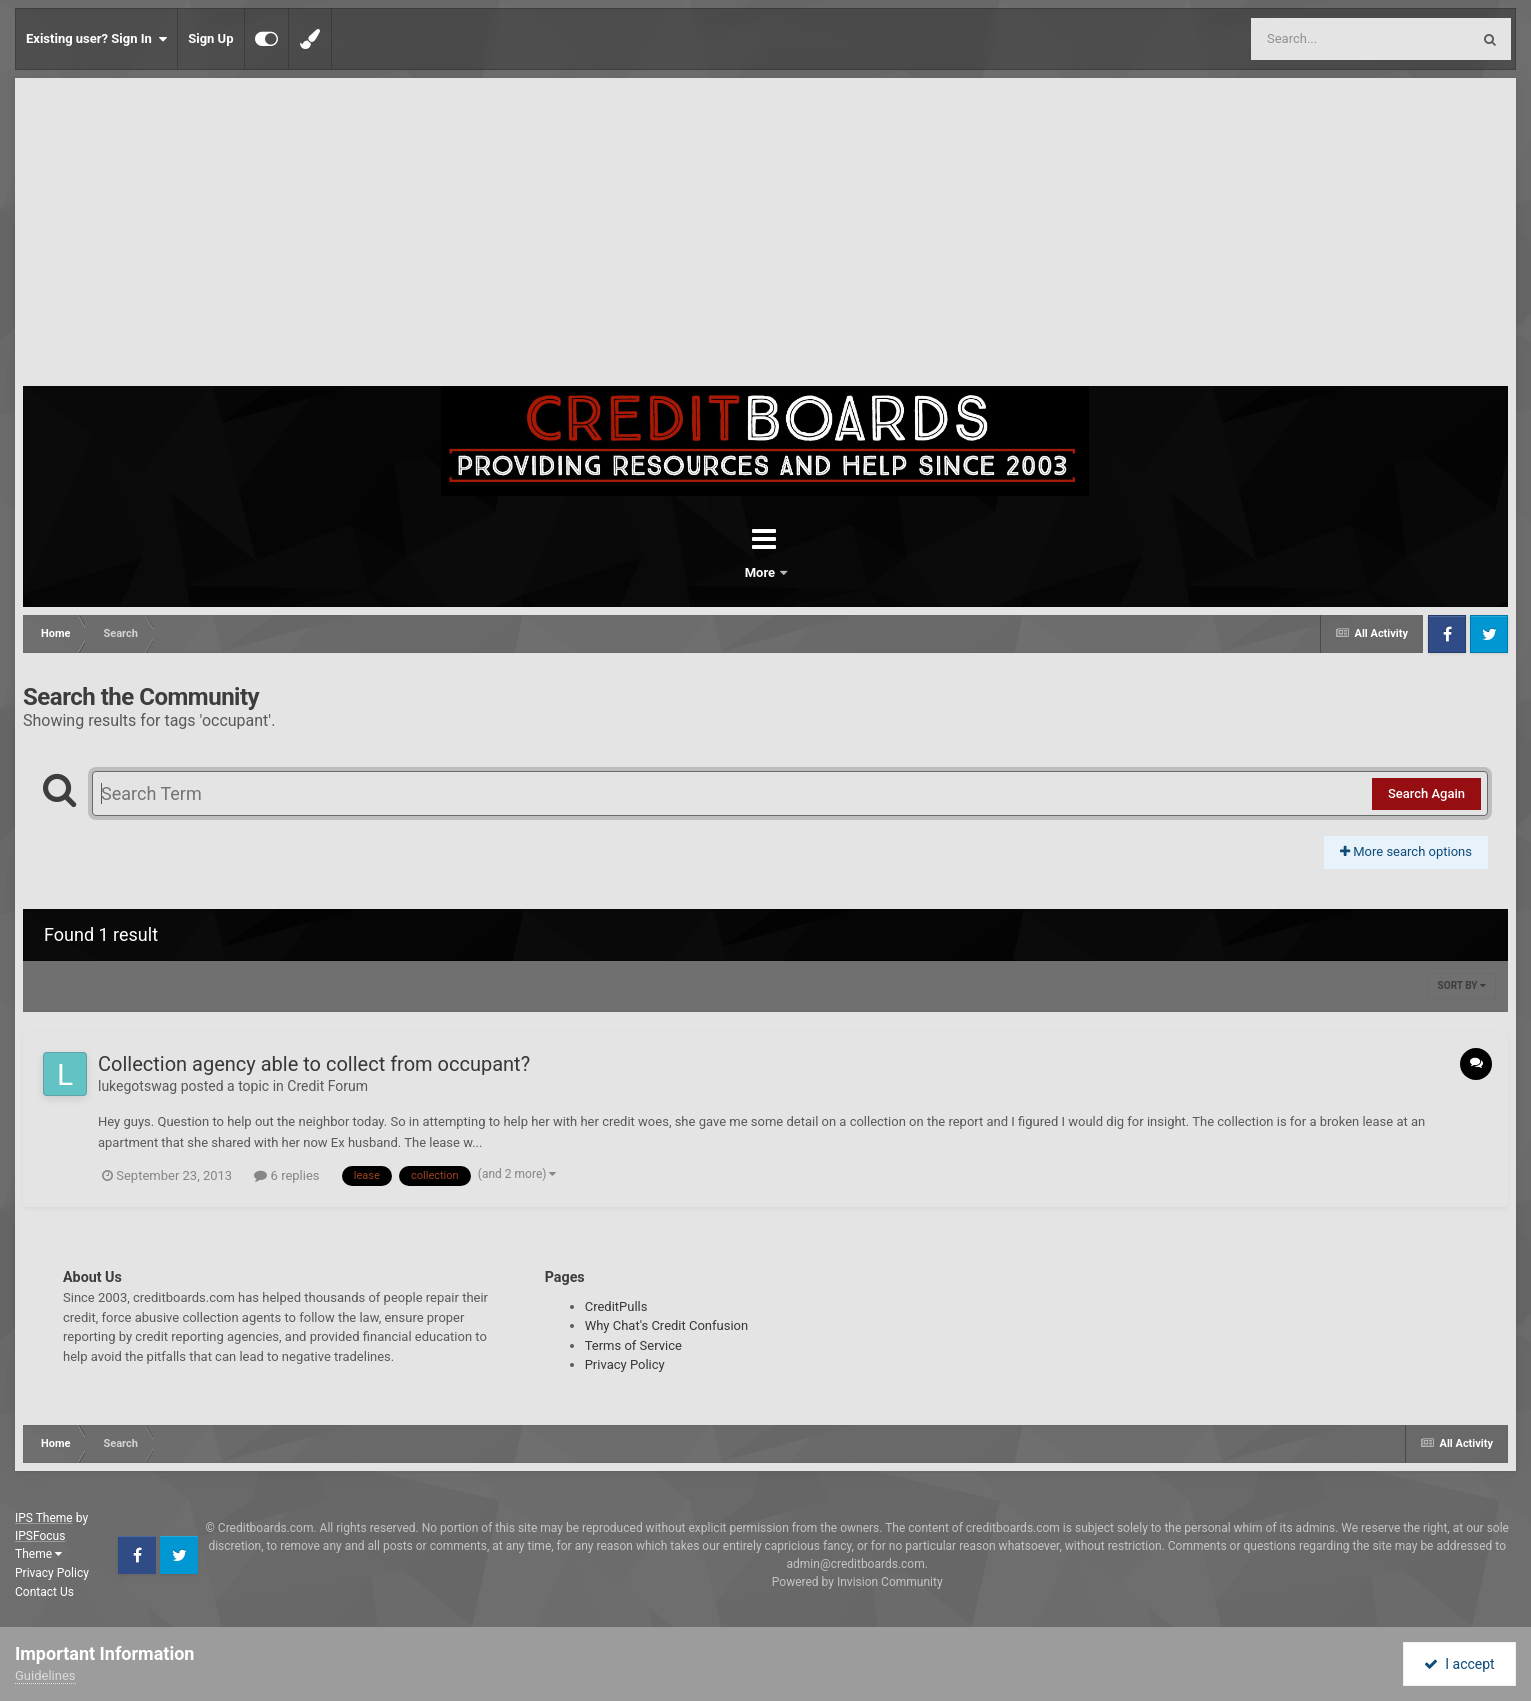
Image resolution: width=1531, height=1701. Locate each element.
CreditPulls (616, 1306)
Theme (38, 1554)
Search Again (1426, 793)
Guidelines (45, 1675)
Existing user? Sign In (96, 39)
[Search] (1310, 39)
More (818, 572)
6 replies (286, 1175)
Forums (710, 572)
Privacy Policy (625, 1364)
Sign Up (210, 38)
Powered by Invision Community (857, 1582)
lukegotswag (137, 1086)
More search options (1406, 851)
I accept (1459, 1664)
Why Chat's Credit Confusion (667, 1325)
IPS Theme (44, 1518)
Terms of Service (633, 1345)
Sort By (1462, 985)
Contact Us (44, 1592)
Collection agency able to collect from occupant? (314, 1064)
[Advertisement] (766, 236)
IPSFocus (40, 1536)
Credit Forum (327, 1086)
